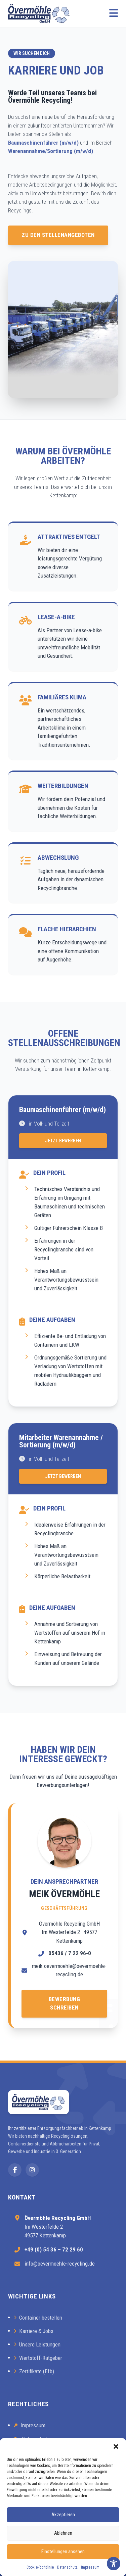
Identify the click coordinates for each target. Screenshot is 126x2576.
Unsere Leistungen (37, 2344)
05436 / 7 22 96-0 (69, 1953)
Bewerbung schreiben (64, 2003)
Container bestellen (38, 2317)
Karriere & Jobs (33, 2331)
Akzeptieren (63, 2515)
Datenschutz (67, 2567)
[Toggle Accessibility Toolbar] (113, 2563)
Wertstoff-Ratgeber (38, 2358)
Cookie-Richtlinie (40, 2567)
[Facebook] (15, 2170)
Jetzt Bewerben (63, 1140)
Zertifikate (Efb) (34, 2371)
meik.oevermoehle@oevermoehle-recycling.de (69, 1970)
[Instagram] (32, 2170)
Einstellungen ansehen (63, 2551)
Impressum (90, 2567)
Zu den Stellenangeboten (58, 235)
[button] (116, 2446)
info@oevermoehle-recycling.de (60, 2263)
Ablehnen (63, 2533)
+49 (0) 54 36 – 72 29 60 (54, 2249)
